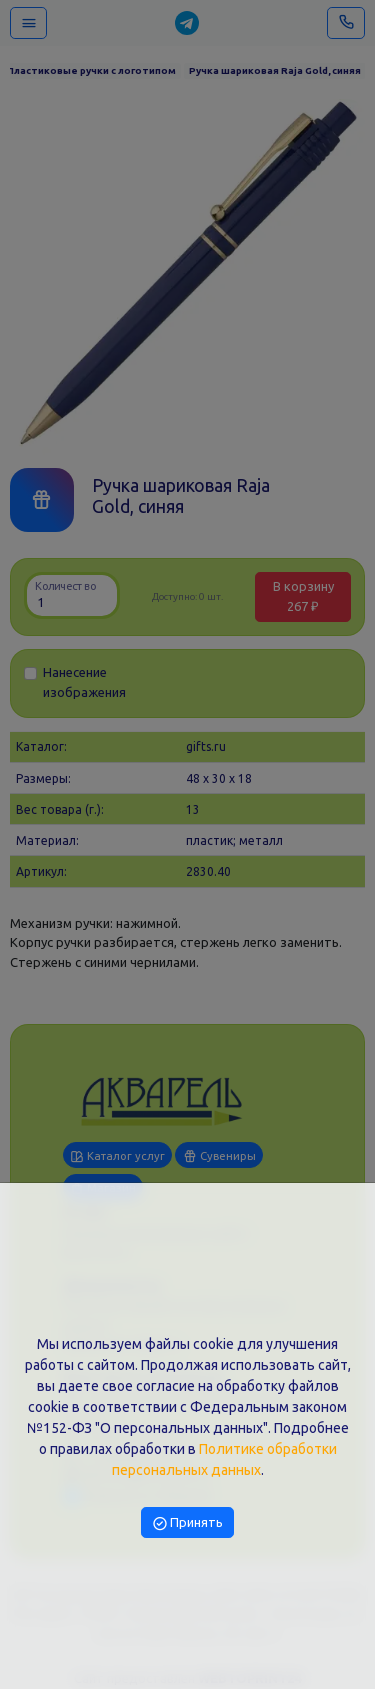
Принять (188, 1522)
